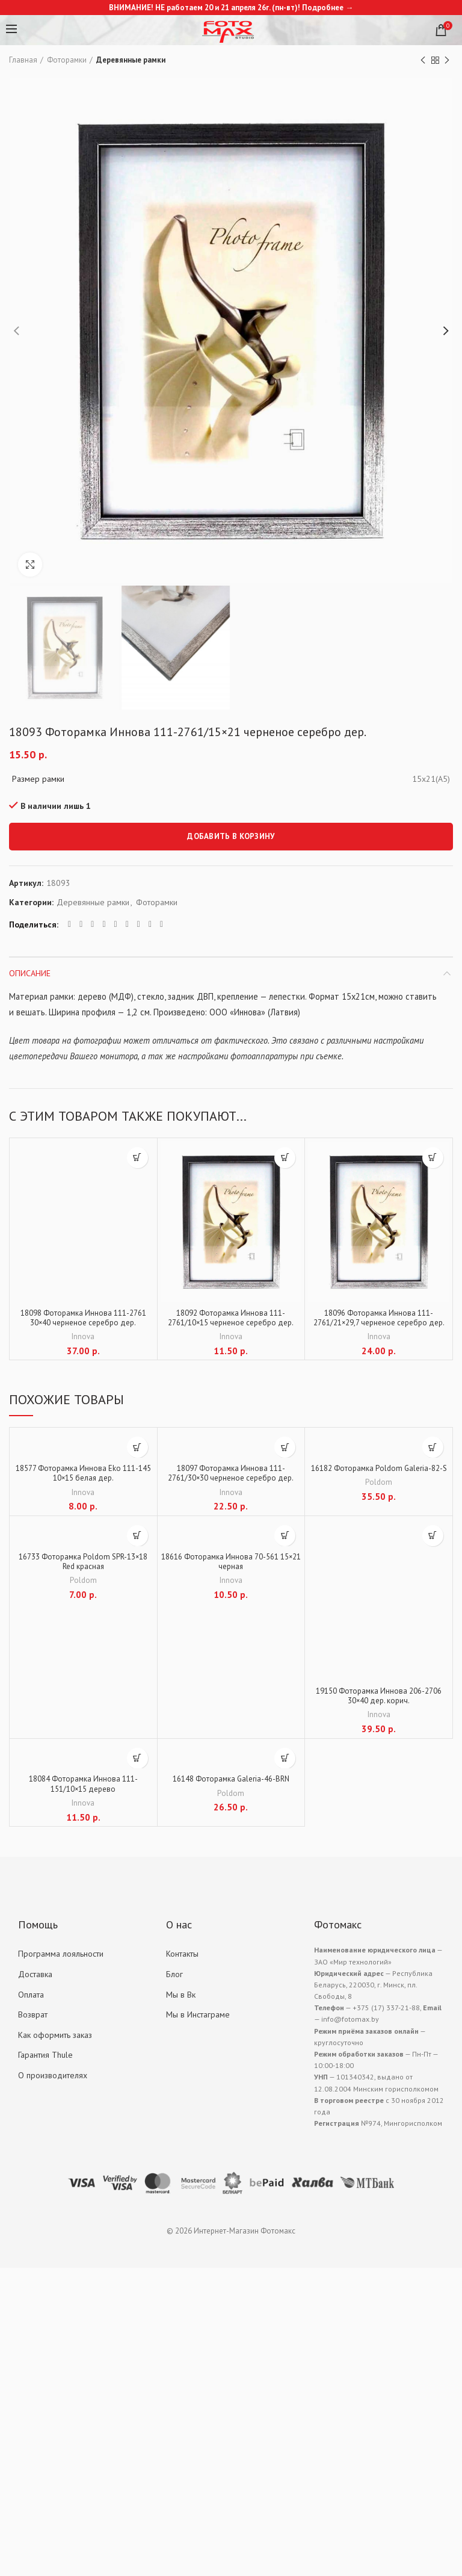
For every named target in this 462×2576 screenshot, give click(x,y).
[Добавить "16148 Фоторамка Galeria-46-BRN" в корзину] (284, 1763)
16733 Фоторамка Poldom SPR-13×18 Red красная (83, 1566)
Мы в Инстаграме (198, 2021)
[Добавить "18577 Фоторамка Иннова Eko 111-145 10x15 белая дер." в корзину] (137, 1449)
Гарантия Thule (45, 2062)
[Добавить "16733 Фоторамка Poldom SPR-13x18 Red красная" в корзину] (137, 1539)
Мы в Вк (181, 2001)
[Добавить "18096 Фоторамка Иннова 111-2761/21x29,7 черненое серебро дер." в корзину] (432, 1157)
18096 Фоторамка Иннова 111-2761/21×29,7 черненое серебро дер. (379, 1324)
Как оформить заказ (55, 2041)
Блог (174, 1981)
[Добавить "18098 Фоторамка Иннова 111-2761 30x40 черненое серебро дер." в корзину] (137, 1157)
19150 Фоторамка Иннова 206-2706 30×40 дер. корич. (378, 1701)
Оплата (31, 2001)
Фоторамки (67, 60)
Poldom (379, 1495)
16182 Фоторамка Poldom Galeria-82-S (378, 1476)
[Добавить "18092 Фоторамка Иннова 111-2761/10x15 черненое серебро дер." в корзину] (284, 1157)
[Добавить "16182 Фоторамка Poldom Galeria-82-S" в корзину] (432, 1449)
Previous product (423, 60)
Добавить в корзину (230, 836)
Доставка (35, 1981)
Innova (83, 1338)
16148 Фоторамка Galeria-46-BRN (230, 1785)
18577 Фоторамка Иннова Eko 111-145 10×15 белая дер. (83, 1476)
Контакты (182, 1960)
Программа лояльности (60, 1960)
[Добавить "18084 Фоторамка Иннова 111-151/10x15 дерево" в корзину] (137, 1763)
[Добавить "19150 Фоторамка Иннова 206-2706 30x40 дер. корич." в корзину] (432, 1539)
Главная (23, 60)
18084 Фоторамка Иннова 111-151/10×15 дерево (83, 1790)
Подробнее (322, 7)
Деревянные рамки (130, 60)
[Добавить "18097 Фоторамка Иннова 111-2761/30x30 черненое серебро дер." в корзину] (284, 1449)
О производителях (52, 2082)
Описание (30, 973)
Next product (447, 60)
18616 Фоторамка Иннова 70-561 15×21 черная (230, 1566)
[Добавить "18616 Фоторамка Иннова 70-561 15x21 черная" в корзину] (284, 1539)
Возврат (33, 2021)
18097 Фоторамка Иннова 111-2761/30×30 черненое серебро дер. (230, 1476)
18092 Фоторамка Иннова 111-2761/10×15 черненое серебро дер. (230, 1319)
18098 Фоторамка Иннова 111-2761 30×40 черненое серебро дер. (83, 1319)
